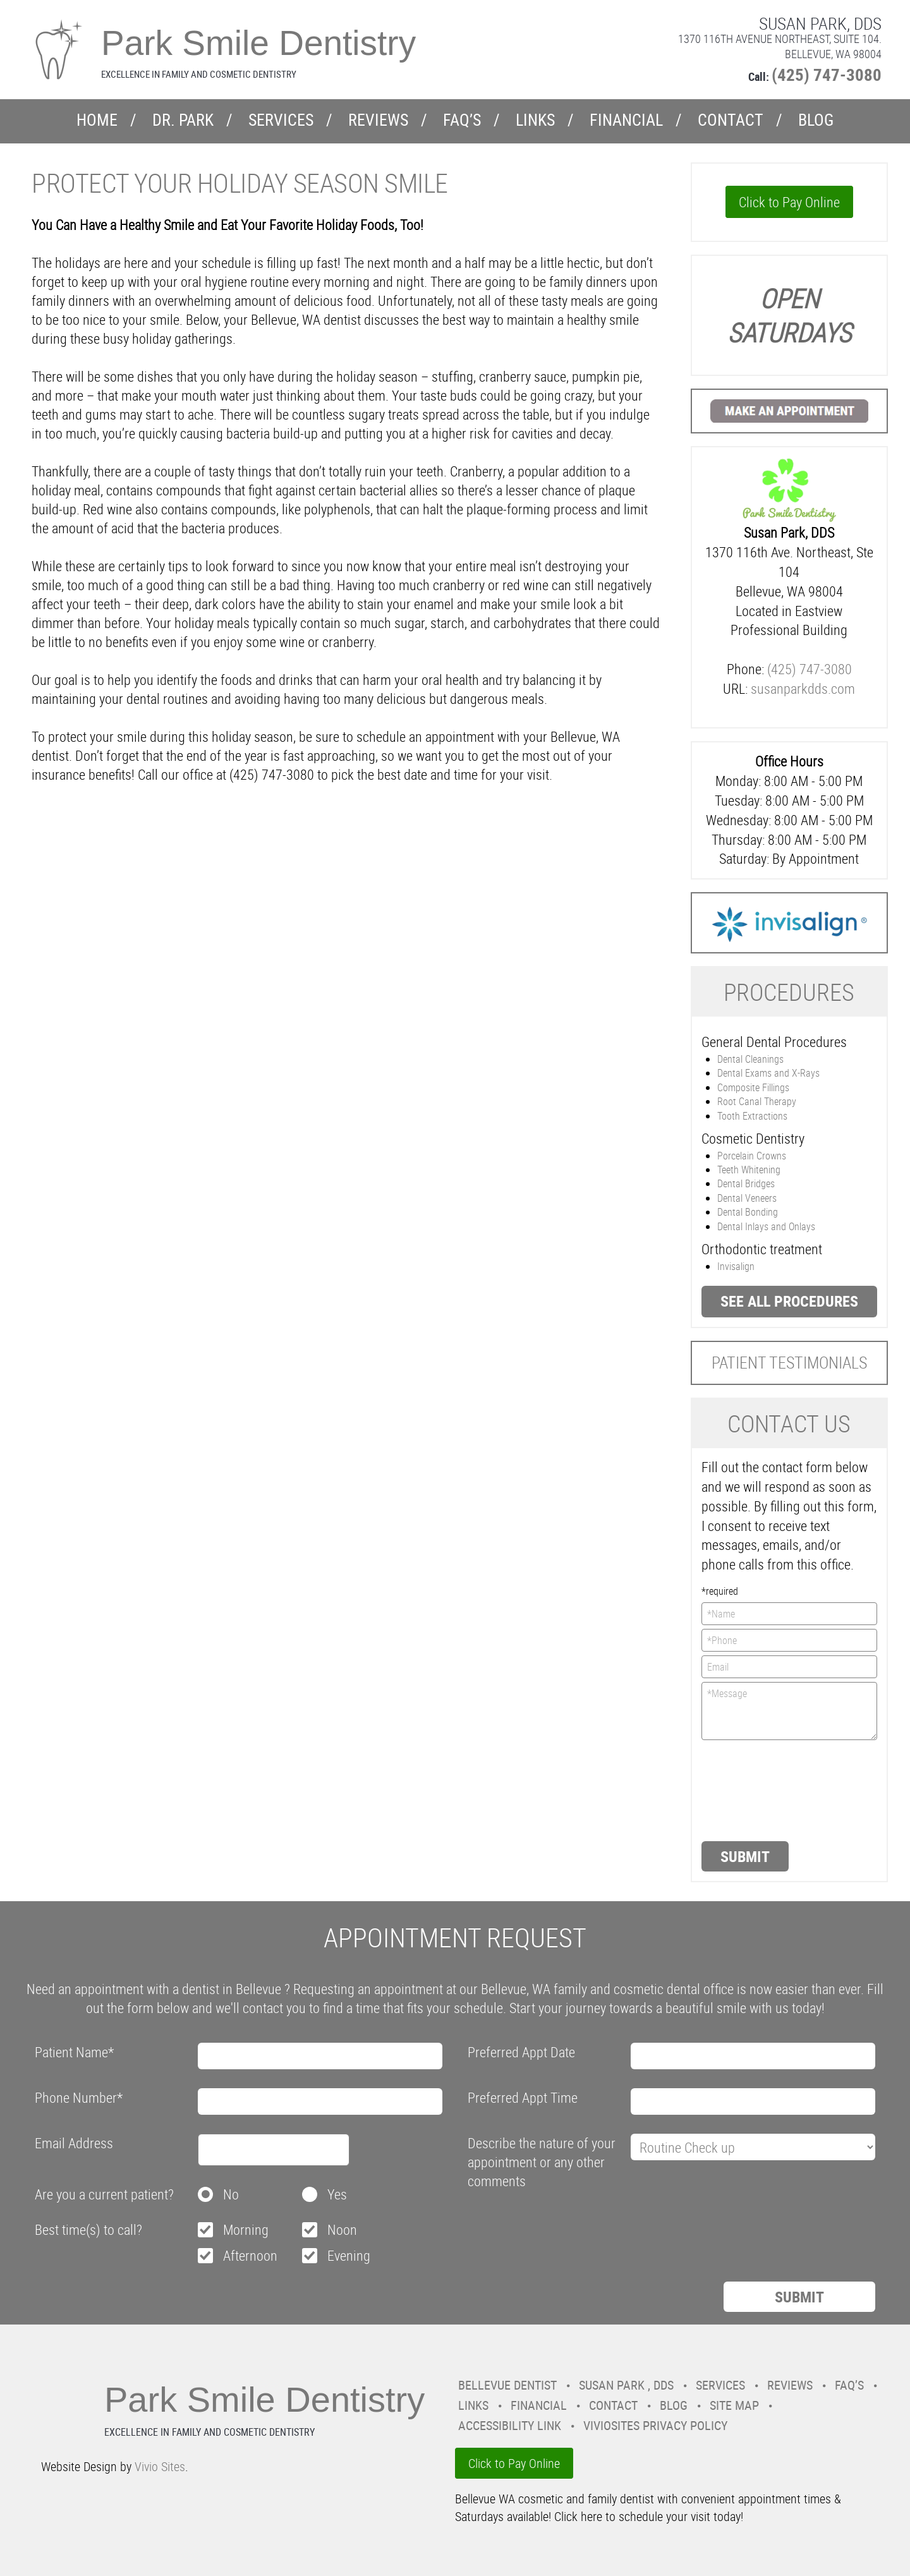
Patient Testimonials (789, 1362)
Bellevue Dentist (507, 2384)
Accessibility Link (509, 2425)
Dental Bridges (746, 1183)
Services (280, 120)
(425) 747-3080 (827, 74)
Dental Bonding (747, 1212)
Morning (246, 2229)
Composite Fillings (753, 1087)
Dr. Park (183, 120)
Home (97, 120)
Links (535, 120)
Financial (626, 120)
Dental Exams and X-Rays (768, 1073)
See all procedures (789, 1301)
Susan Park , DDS (626, 2384)
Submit (745, 1856)
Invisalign (736, 1266)
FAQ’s (462, 120)
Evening (348, 2255)
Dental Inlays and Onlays (766, 1226)
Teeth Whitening (748, 1169)
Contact (730, 120)
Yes (337, 2194)
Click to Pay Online (789, 202)
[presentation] (753, 1789)
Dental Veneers (747, 1198)
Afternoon (250, 2255)
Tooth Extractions (752, 1116)
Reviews (378, 120)
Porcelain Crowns (751, 1156)
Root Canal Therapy (756, 1101)
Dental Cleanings (750, 1059)
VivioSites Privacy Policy (655, 2425)
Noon (342, 2229)
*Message (789, 1711)
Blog (816, 120)
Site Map (734, 2405)
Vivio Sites (160, 2466)
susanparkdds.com (803, 688)
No (231, 2194)
